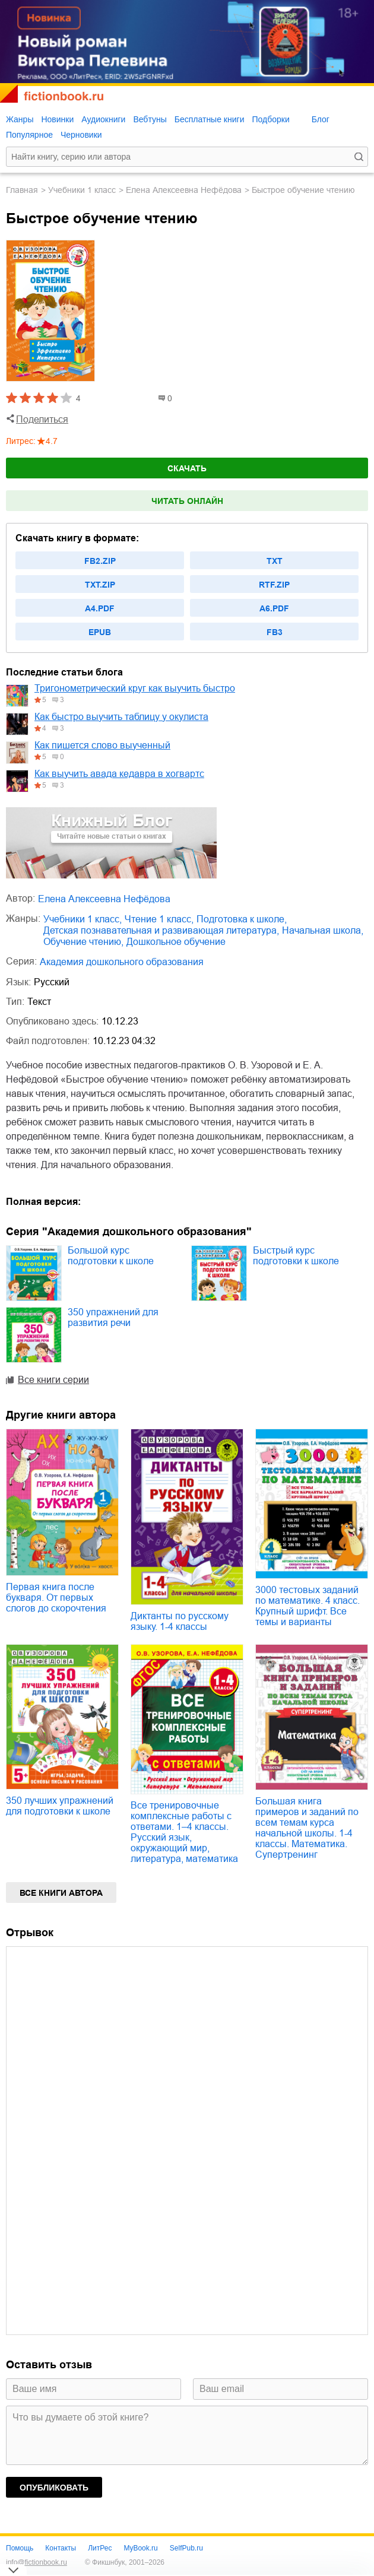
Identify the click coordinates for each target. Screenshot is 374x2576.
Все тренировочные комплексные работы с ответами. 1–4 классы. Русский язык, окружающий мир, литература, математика (184, 1832)
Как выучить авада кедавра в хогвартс (119, 774)
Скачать (187, 468)
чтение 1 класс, (159, 919)
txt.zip (100, 584)
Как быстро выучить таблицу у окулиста (121, 717)
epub (99, 632)
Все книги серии (53, 1380)
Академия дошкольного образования (122, 962)
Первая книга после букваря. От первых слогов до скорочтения (56, 1597)
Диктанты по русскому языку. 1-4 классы (180, 1621)
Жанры (19, 119)
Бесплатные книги (210, 119)
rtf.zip (274, 584)
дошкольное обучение (176, 942)
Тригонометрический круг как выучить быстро (134, 688)
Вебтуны (149, 119)
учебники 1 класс (82, 190)
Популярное (29, 134)
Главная (22, 190)
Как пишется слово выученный (102, 745)
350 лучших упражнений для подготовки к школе (59, 1805)
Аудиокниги (103, 119)
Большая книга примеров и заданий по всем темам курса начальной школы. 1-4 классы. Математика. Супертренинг (307, 1828)
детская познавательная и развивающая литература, (161, 930)
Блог (320, 119)
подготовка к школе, (241, 919)
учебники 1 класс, (82, 919)
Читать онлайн (187, 501)
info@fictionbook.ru (36, 2562)
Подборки (270, 119)
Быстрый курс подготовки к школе (296, 1255)
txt (275, 561)
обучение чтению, (83, 942)
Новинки (57, 119)
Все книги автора (61, 1893)
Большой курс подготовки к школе (111, 1255)
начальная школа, (322, 930)
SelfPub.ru (186, 2548)
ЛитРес (100, 2548)
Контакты (60, 2548)
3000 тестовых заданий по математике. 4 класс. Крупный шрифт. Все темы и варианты (307, 1606)
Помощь (19, 2548)
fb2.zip (100, 561)
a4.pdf (100, 608)
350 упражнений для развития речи (113, 1317)
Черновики (81, 134)
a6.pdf (274, 608)
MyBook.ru (140, 2548)
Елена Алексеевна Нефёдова (184, 190)
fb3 (275, 632)
